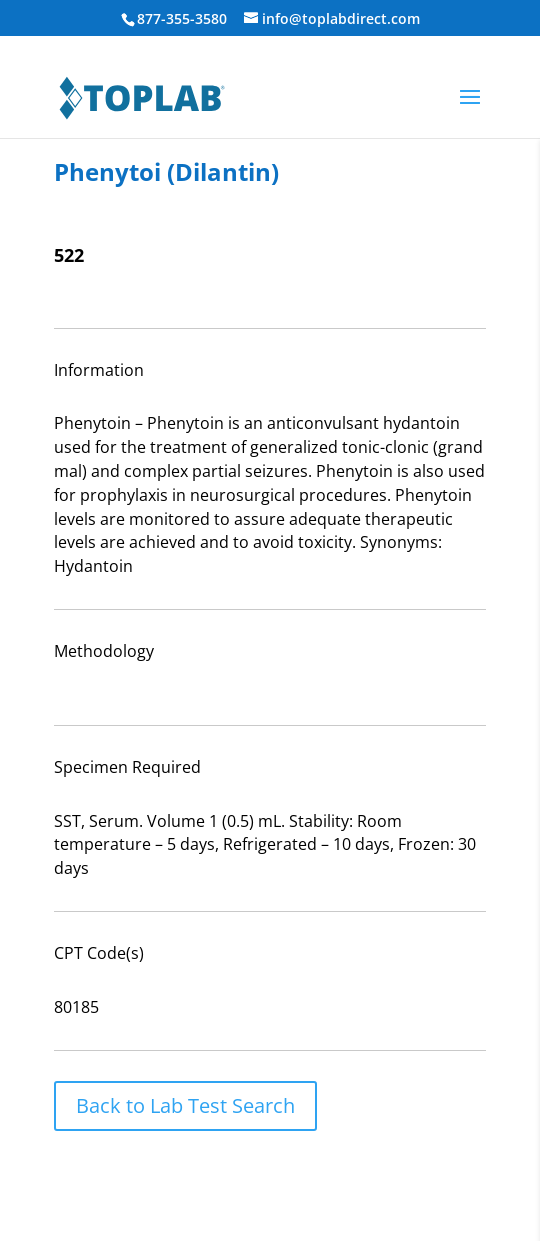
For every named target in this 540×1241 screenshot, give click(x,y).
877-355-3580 (182, 18)
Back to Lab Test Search (185, 1105)
